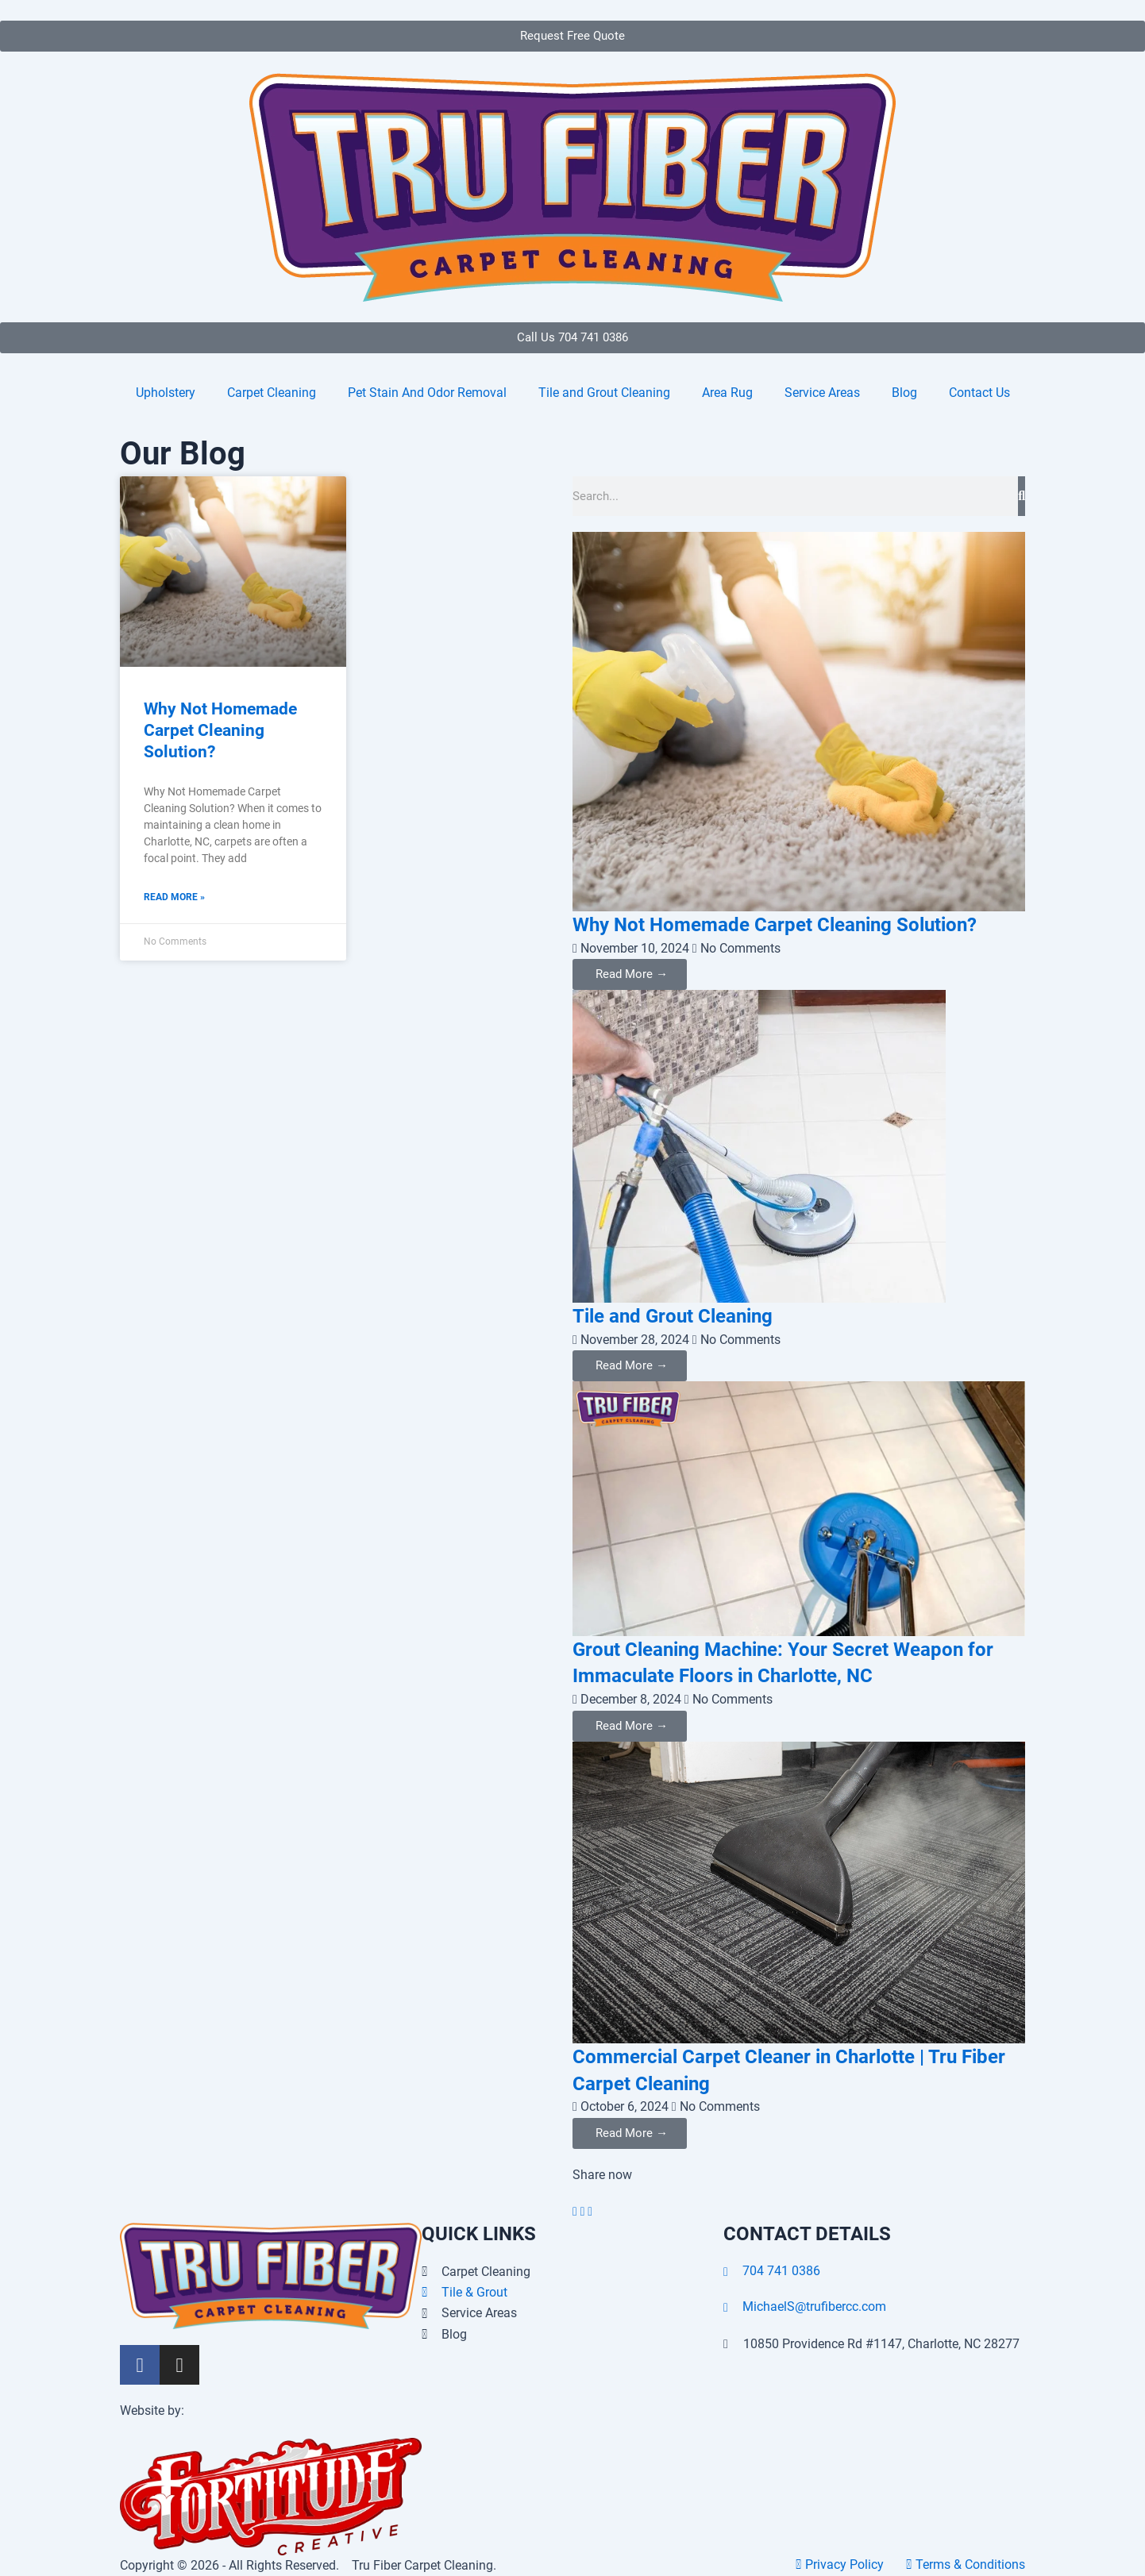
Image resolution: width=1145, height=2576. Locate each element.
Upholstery (165, 392)
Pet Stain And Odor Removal (427, 392)
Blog (904, 392)
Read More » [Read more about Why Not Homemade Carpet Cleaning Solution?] (174, 897)
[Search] (1021, 496)
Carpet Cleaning (271, 392)
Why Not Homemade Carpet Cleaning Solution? (220, 730)
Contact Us (979, 392)
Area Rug (727, 392)
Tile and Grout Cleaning (604, 392)
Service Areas (822, 392)
